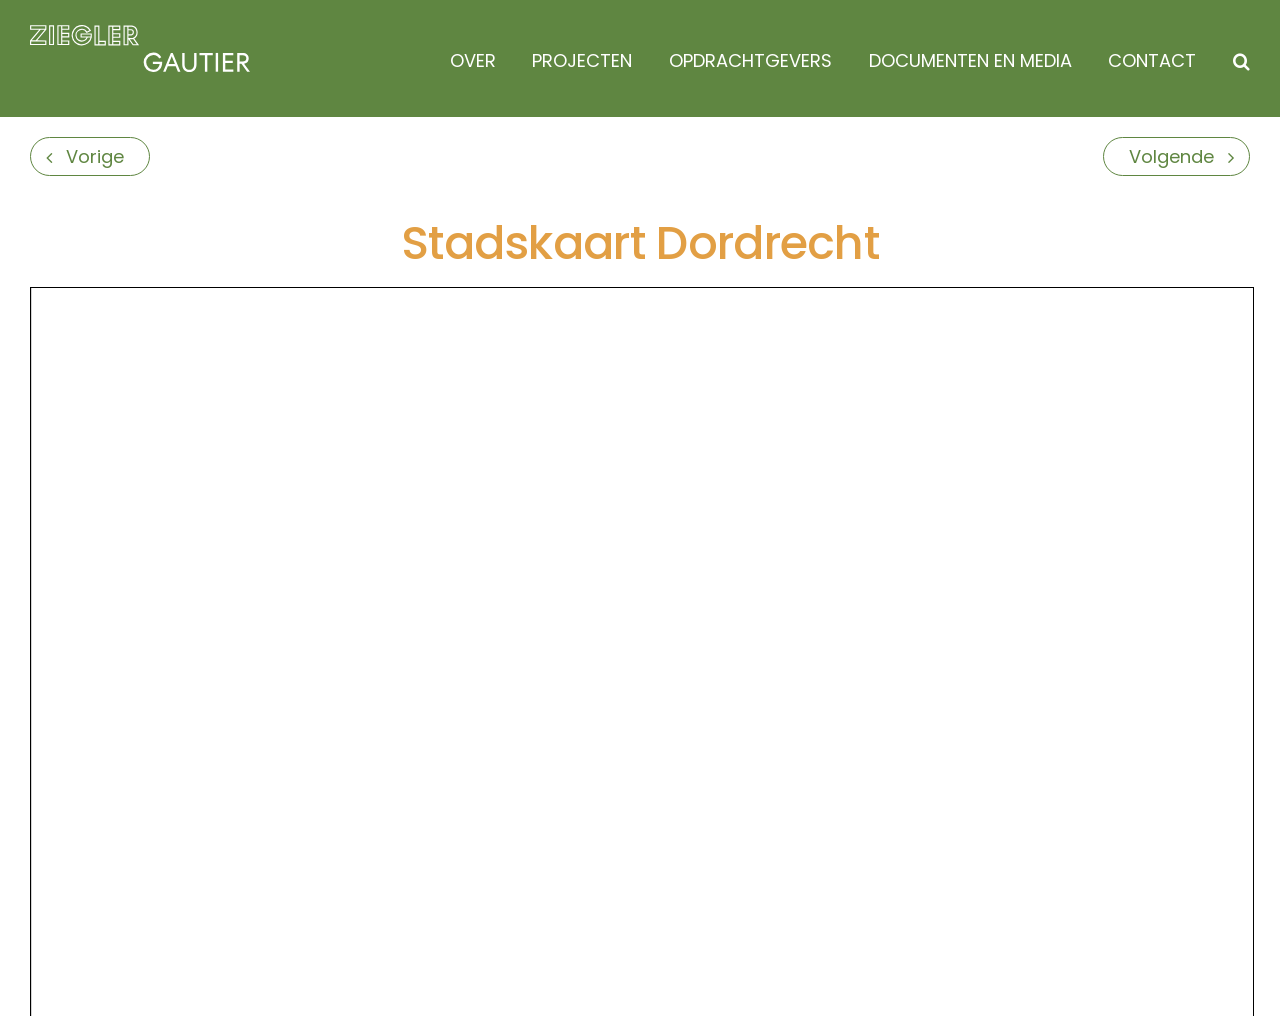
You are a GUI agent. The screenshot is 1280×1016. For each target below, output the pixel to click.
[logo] (140, 33)
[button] (1236, 61)
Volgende (1171, 156)
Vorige (95, 156)
